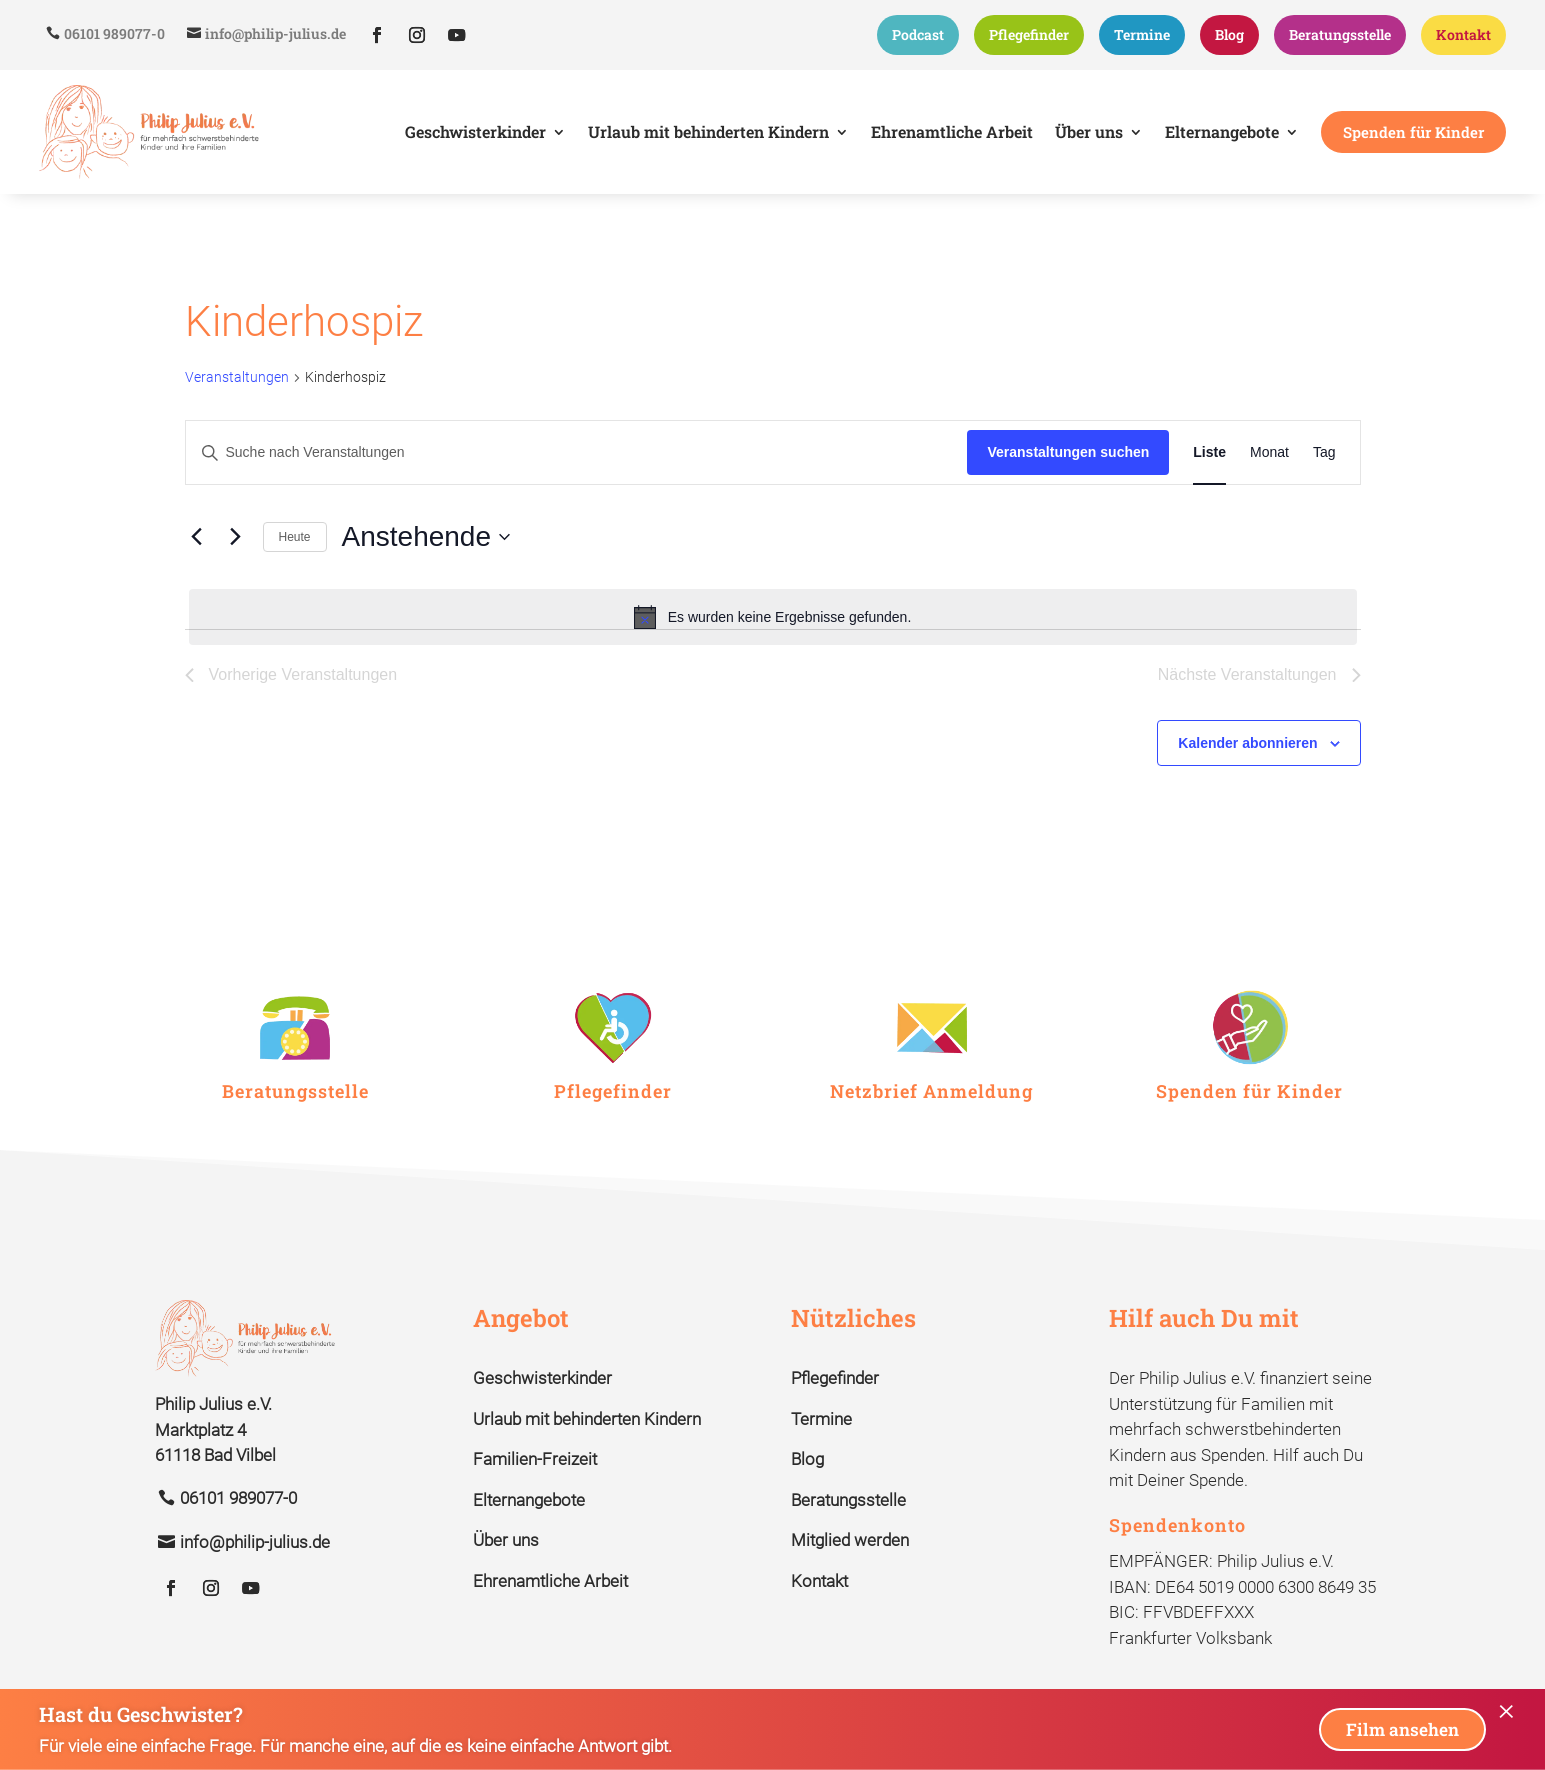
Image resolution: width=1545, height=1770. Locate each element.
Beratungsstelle (1340, 34)
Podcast (918, 34)
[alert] (773, 614)
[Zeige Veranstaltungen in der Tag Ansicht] (1324, 449)
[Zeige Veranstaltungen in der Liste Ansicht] (1209, 449)
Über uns (506, 1537)
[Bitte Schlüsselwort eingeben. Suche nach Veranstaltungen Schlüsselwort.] (577, 449)
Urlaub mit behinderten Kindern (587, 1416)
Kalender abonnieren (1247, 739)
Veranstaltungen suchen (1068, 449)
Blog (1229, 34)
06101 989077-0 (114, 33)
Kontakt (1463, 34)
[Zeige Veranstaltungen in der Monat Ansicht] (1269, 449)
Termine (1142, 34)
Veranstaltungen (237, 374)
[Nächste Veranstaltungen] (236, 534)
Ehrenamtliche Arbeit (550, 1578)
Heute (295, 533)
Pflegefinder (1029, 34)
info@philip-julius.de (275, 33)
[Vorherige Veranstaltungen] (197, 534)
